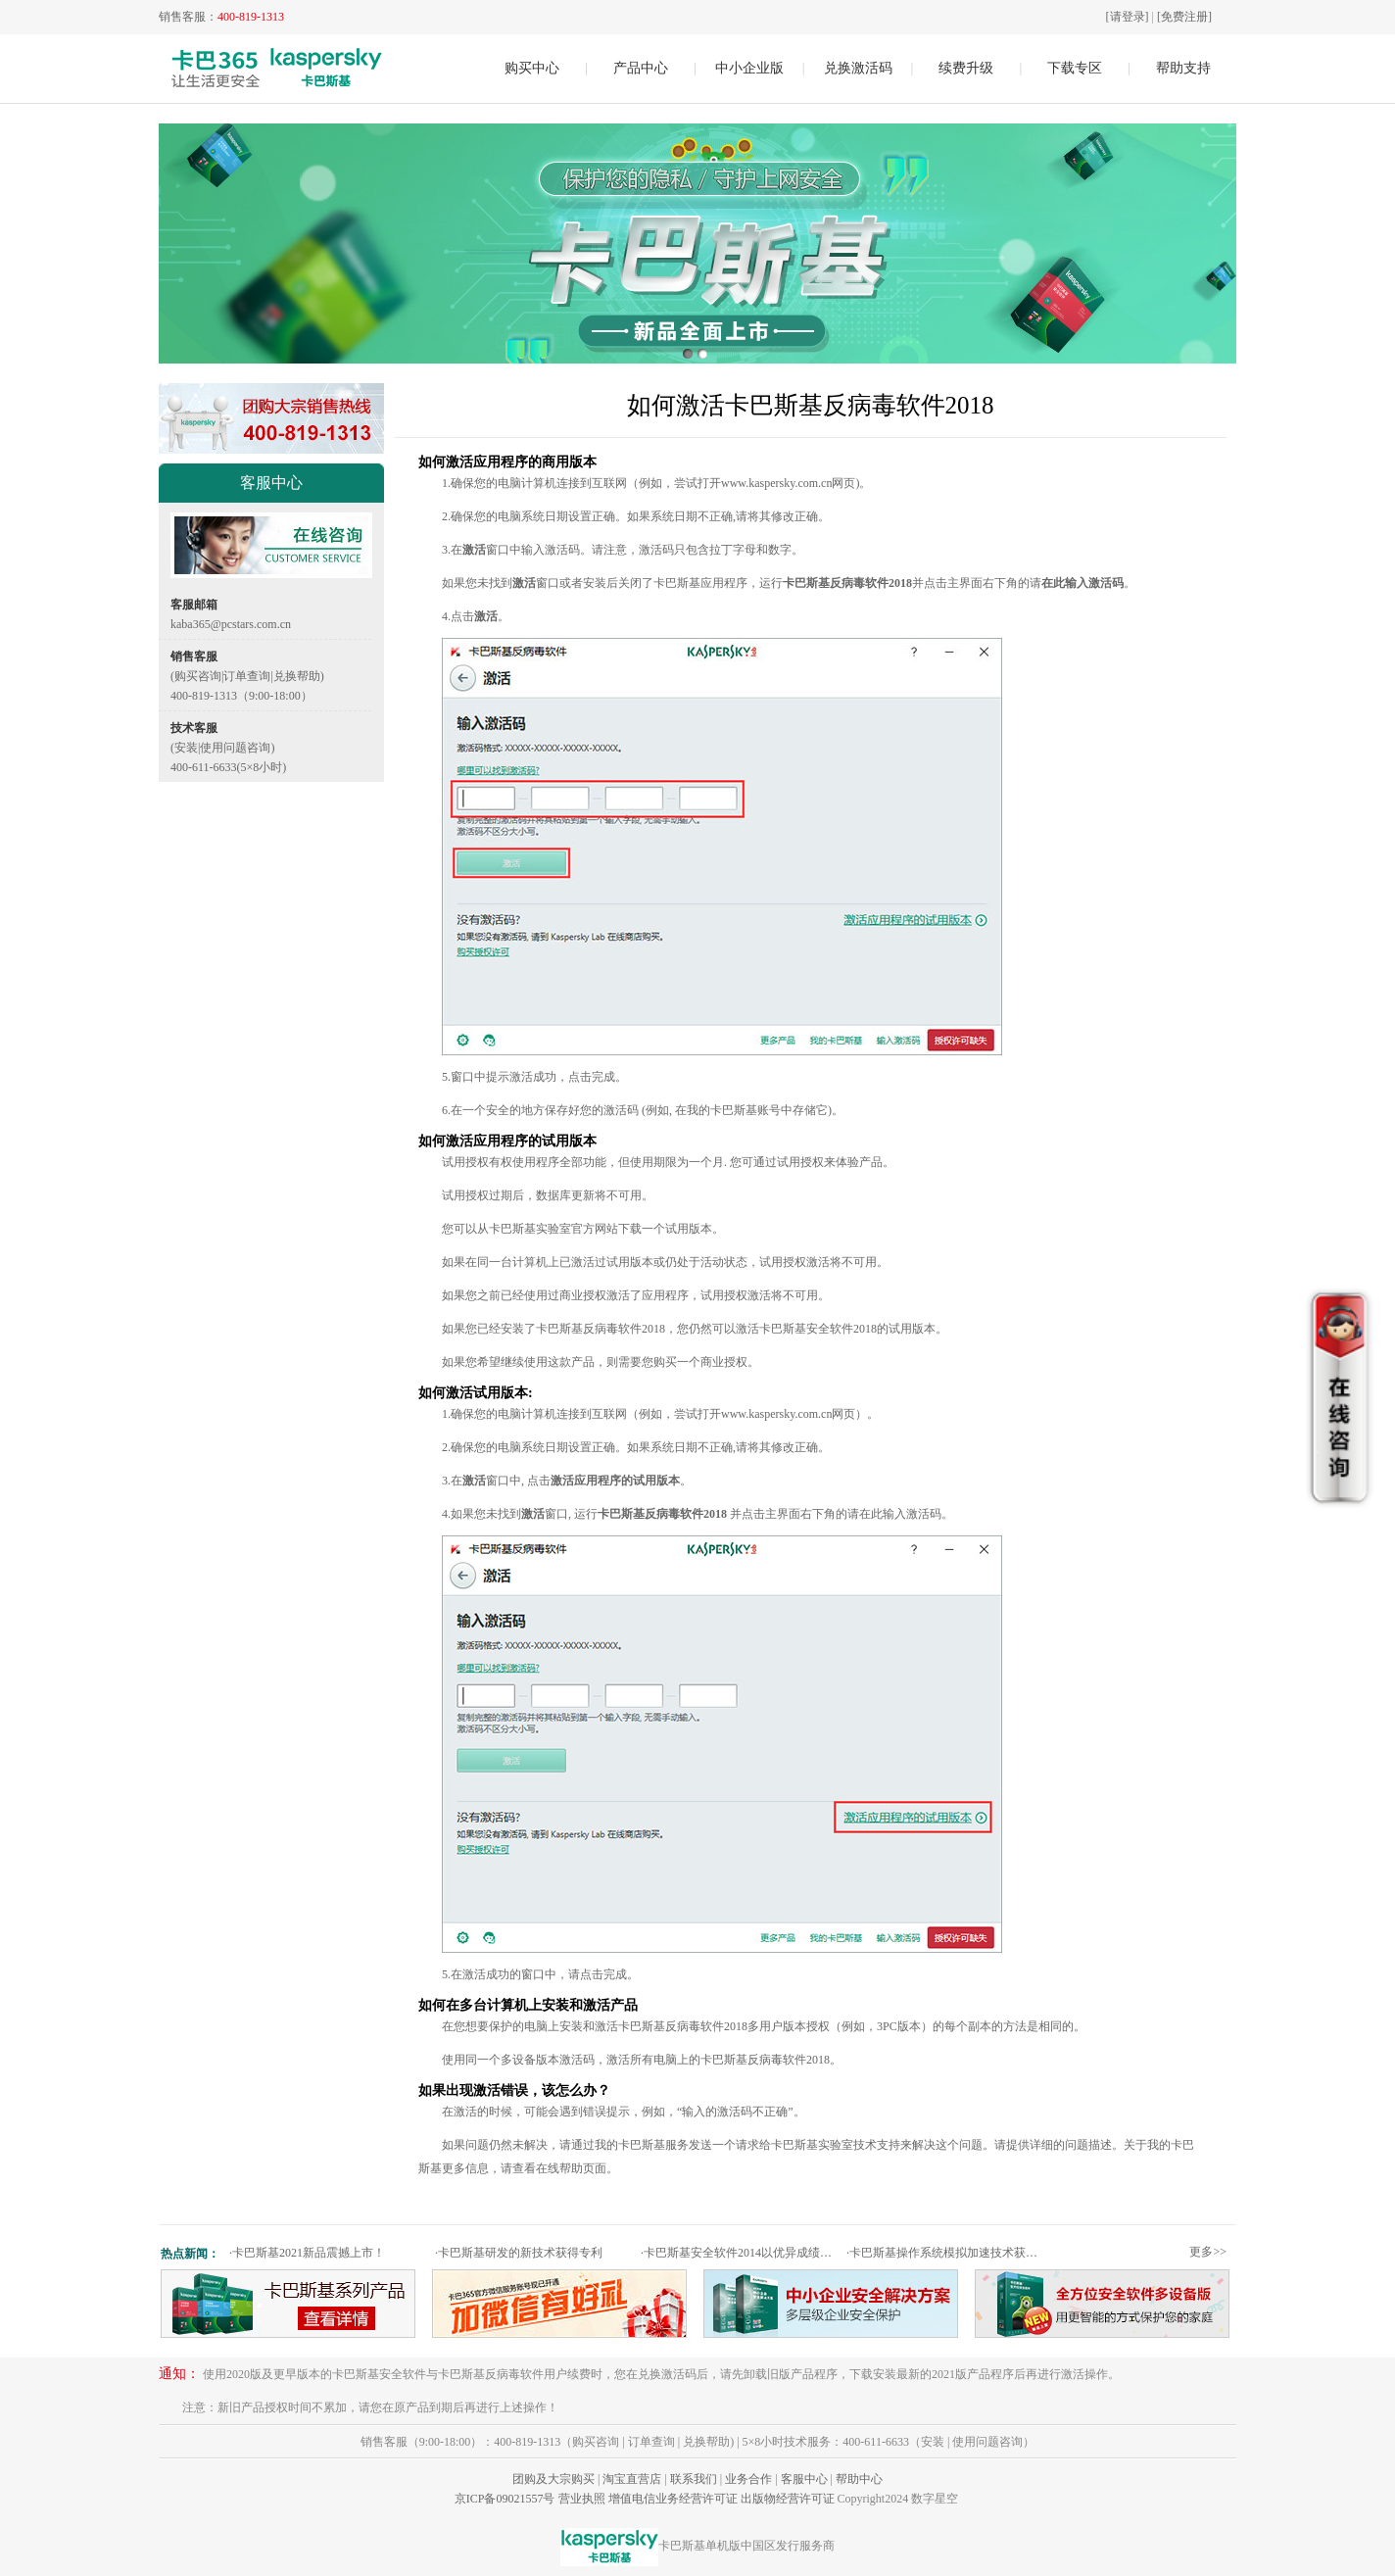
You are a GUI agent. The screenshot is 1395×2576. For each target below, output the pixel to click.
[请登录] (1127, 17)
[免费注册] (1184, 17)
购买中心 (532, 68)
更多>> (1208, 2252)
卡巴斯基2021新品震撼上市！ (307, 2253)
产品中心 (640, 68)
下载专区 (1074, 68)
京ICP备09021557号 (505, 2498)
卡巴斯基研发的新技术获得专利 (518, 2253)
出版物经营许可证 (788, 2498)
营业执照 (581, 2498)
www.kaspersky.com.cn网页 (788, 1414)
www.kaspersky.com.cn (776, 483)
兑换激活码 (858, 68)
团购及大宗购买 (553, 2479)
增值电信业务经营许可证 (673, 2498)
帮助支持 (1183, 68)
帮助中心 (859, 2479)
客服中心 (804, 2479)
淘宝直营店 (631, 2479)
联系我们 (693, 2479)
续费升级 (965, 68)
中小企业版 (749, 68)
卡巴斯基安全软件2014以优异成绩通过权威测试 (741, 2253)
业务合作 (748, 2479)
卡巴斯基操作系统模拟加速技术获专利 (946, 2253)
